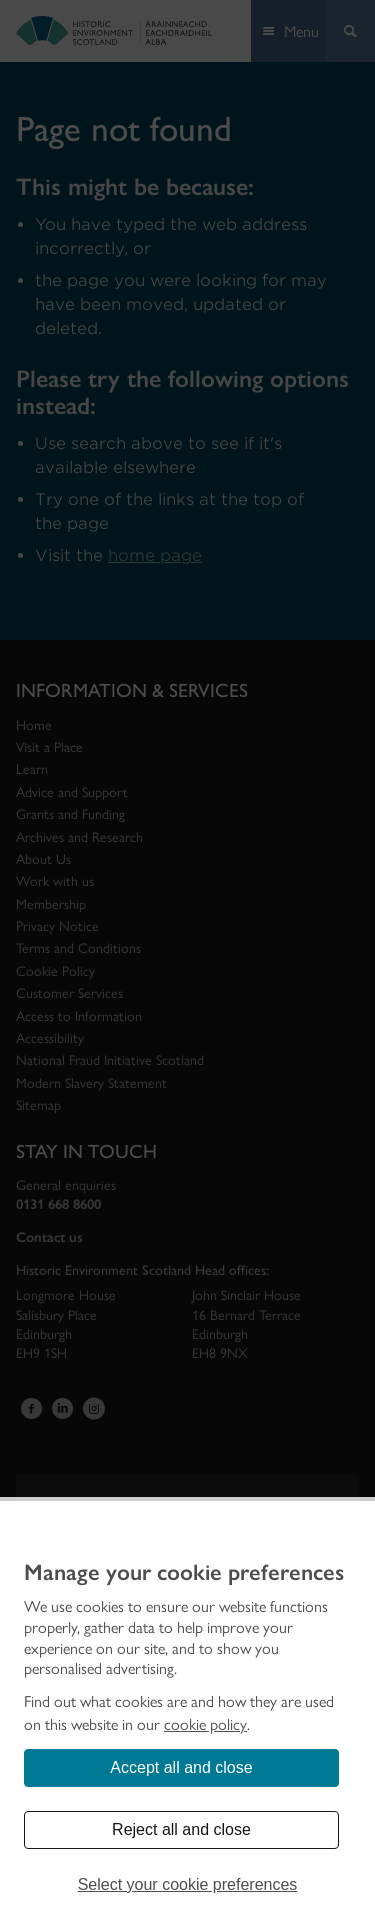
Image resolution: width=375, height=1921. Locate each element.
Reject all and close (181, 1829)
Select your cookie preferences (188, 1884)
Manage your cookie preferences (184, 1573)
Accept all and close (181, 1767)
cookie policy (205, 1724)
